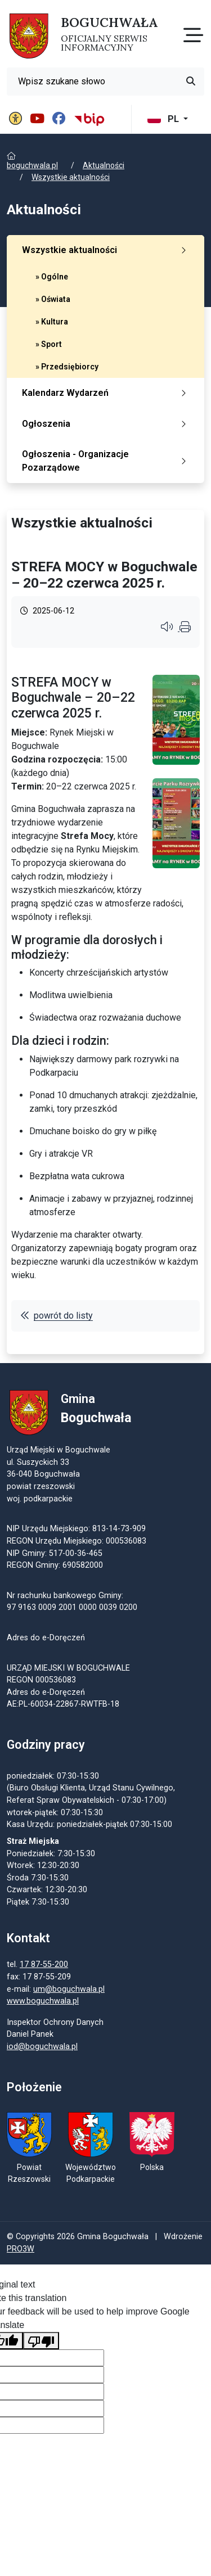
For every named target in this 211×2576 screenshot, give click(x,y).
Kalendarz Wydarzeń (106, 392)
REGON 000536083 (41, 1680)
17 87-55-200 (44, 1964)
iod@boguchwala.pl (42, 2046)
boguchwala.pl (32, 165)
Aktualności (103, 165)
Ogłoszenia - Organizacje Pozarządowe (106, 461)
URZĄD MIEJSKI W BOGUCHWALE (68, 1668)
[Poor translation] (41, 2340)
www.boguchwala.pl (43, 2001)
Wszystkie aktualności (71, 177)
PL (164, 119)
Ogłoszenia (106, 423)
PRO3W (20, 2249)
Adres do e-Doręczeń (46, 1692)
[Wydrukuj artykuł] (185, 628)
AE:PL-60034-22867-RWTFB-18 (63, 1704)
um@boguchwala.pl (69, 1989)
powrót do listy (56, 1315)
